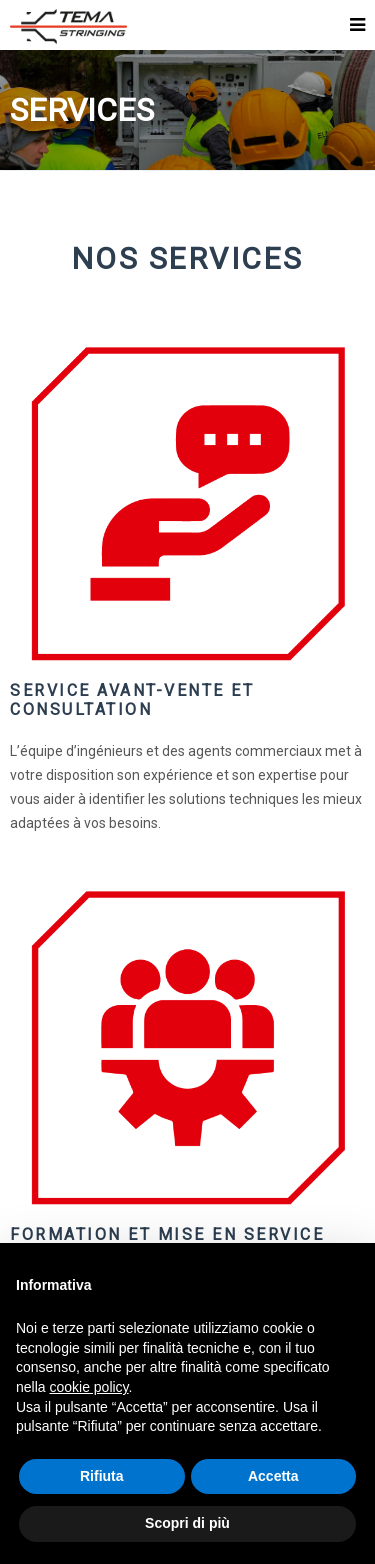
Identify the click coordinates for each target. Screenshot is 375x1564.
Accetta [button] (273, 1476)
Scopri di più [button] (187, 1523)
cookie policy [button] (88, 1387)
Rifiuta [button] (102, 1476)
